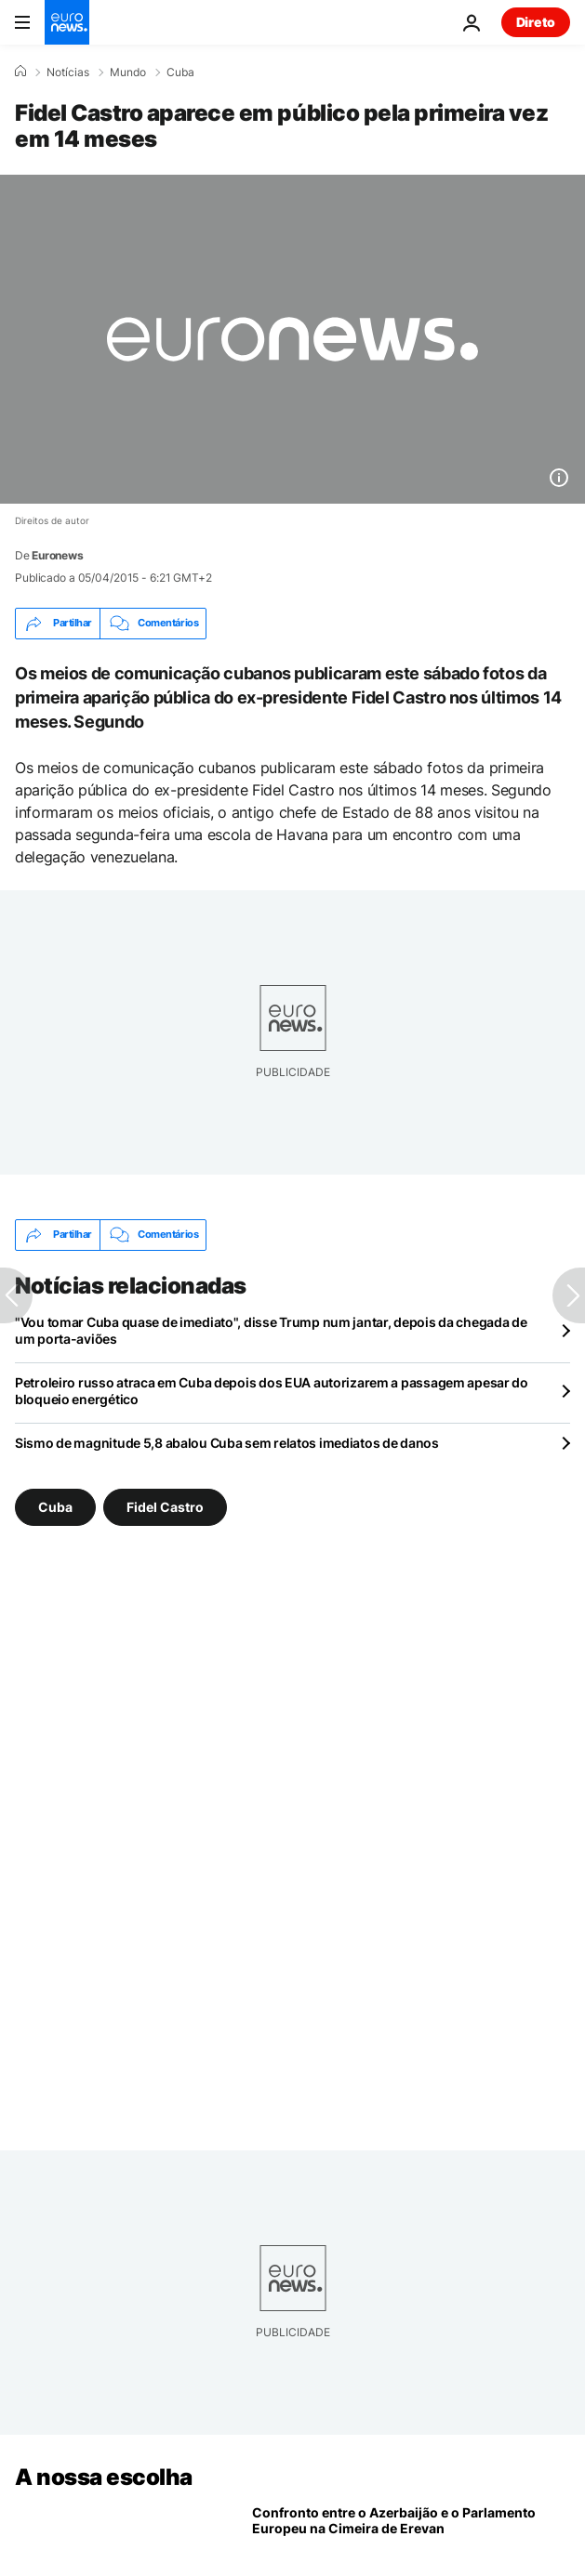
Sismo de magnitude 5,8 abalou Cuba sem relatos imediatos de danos (227, 1443)
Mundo (128, 72)
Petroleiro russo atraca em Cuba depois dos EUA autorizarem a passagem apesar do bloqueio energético (271, 1390)
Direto (535, 22)
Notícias (68, 72)
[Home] (20, 71)
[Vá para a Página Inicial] (67, 22)
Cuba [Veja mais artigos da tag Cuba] (55, 1506)
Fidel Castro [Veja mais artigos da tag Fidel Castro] (165, 1506)
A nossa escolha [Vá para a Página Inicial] (104, 2477)
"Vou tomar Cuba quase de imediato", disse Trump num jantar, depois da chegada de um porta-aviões (271, 1330)
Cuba (180, 72)
